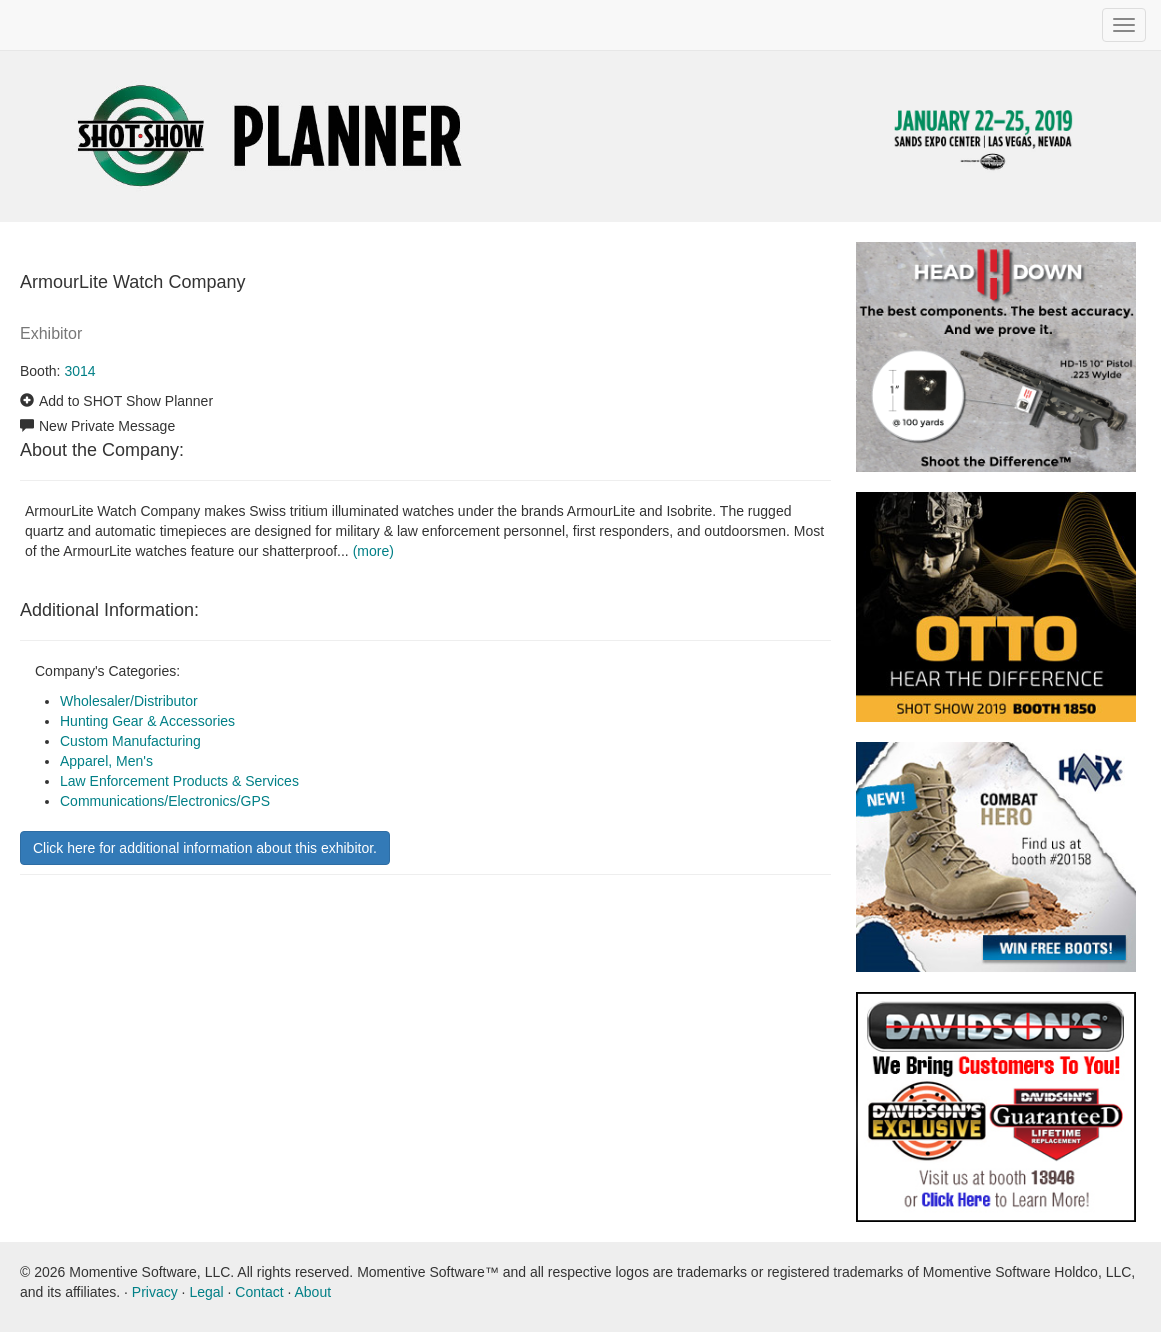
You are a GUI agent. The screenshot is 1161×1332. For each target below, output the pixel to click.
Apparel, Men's (106, 761)
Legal (206, 1292)
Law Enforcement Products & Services (179, 781)
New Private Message (107, 426)
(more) (373, 551)
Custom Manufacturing (130, 741)
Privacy (155, 1292)
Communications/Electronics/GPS (165, 801)
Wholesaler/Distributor (129, 701)
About (312, 1292)
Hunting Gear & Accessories (147, 721)
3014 (79, 371)
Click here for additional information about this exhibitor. (205, 848)
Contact (259, 1292)
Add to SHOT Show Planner (126, 401)
